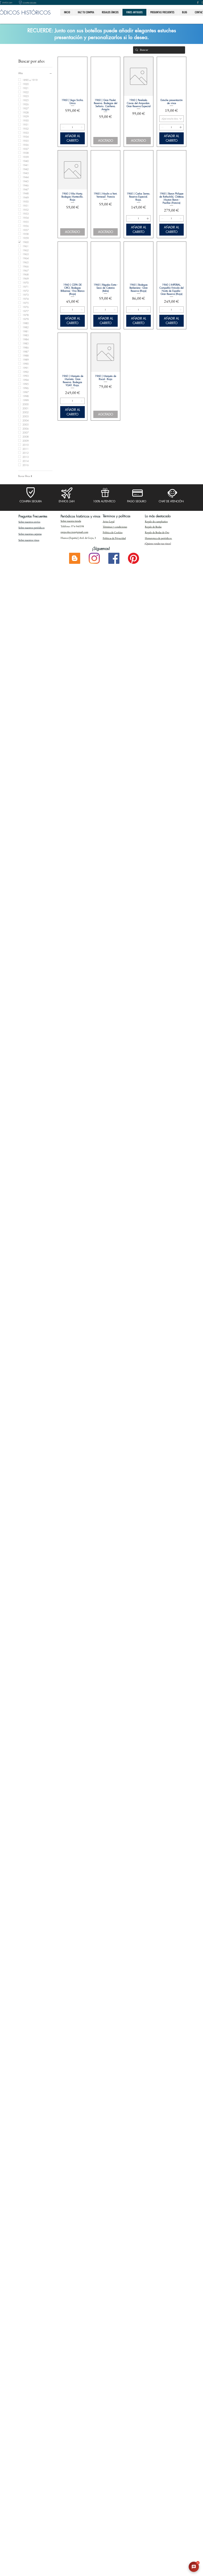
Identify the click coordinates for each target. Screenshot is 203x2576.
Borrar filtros (25, 476)
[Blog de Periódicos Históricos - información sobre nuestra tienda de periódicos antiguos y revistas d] (74, 558)
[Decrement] (63, 127)
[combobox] (171, 118)
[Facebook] (198, 2)
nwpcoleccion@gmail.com (74, 532)
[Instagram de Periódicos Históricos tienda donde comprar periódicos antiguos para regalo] (94, 558)
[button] (110, 12)
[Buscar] (159, 50)
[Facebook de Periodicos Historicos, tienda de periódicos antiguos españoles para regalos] (113, 558)
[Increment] (82, 127)
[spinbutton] (72, 127)
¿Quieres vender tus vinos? (157, 543)
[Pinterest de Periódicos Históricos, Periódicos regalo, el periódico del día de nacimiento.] (133, 558)
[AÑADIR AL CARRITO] (72, 138)
